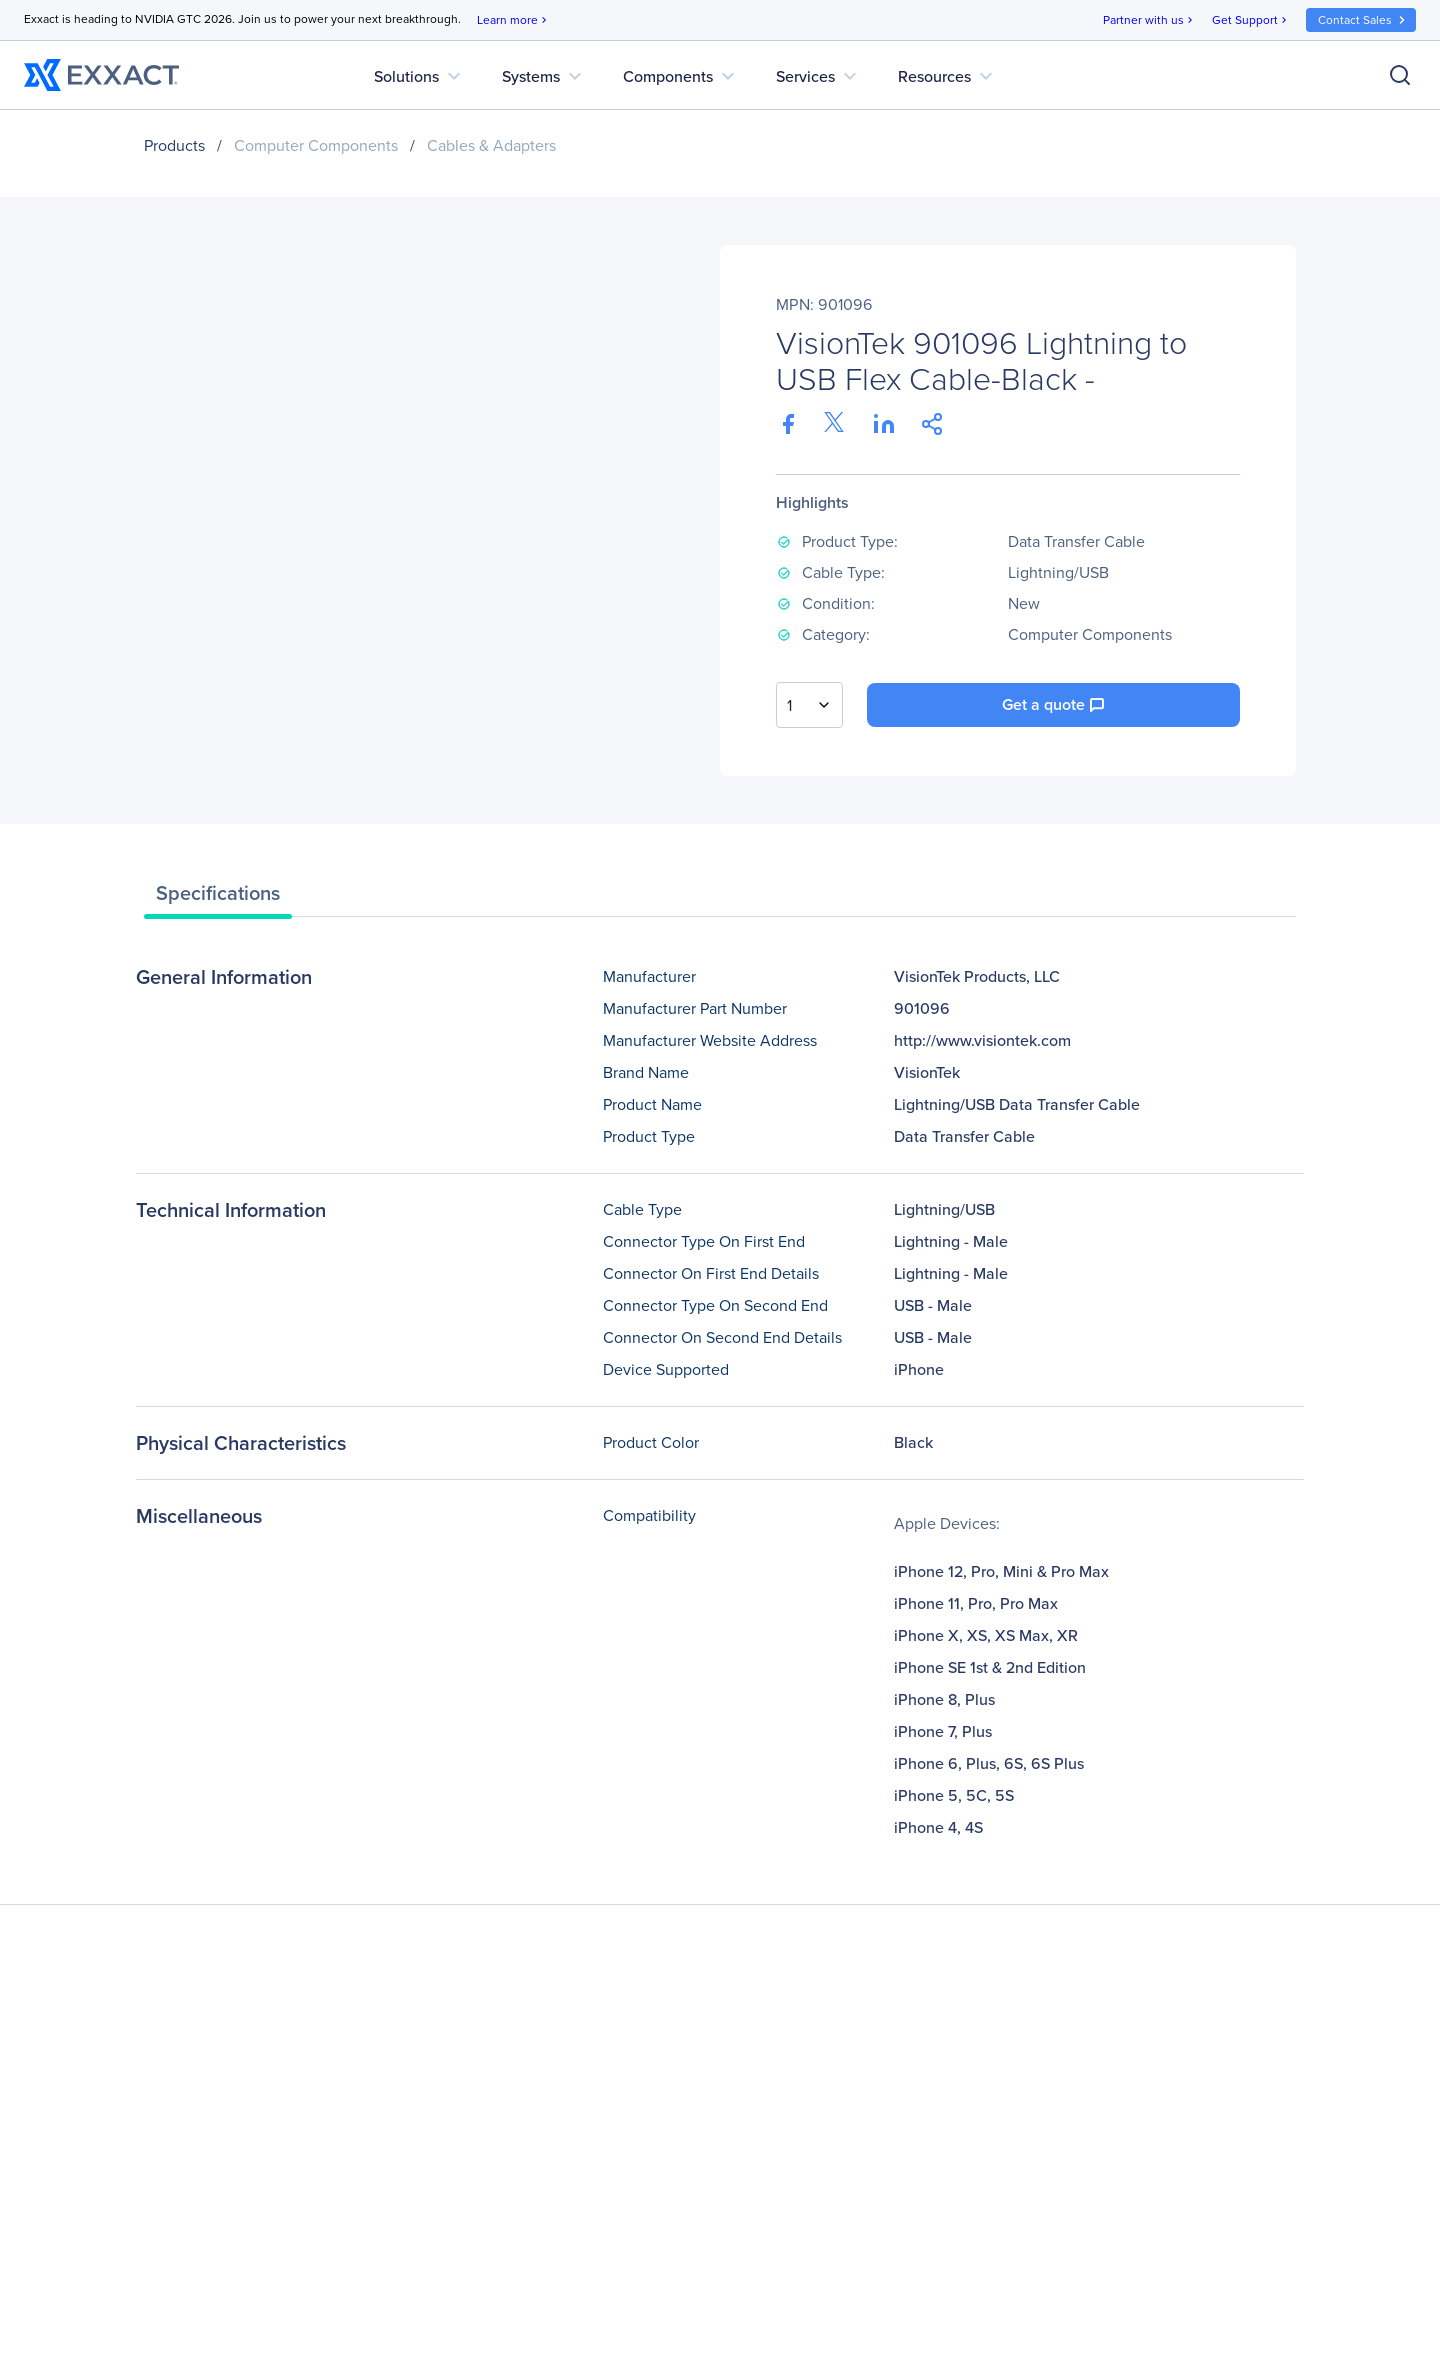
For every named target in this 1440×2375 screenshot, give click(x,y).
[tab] (218, 898)
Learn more (513, 20)
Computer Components (316, 145)
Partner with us (1149, 20)
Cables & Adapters (491, 145)
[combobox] (809, 705)
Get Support (1251, 20)
